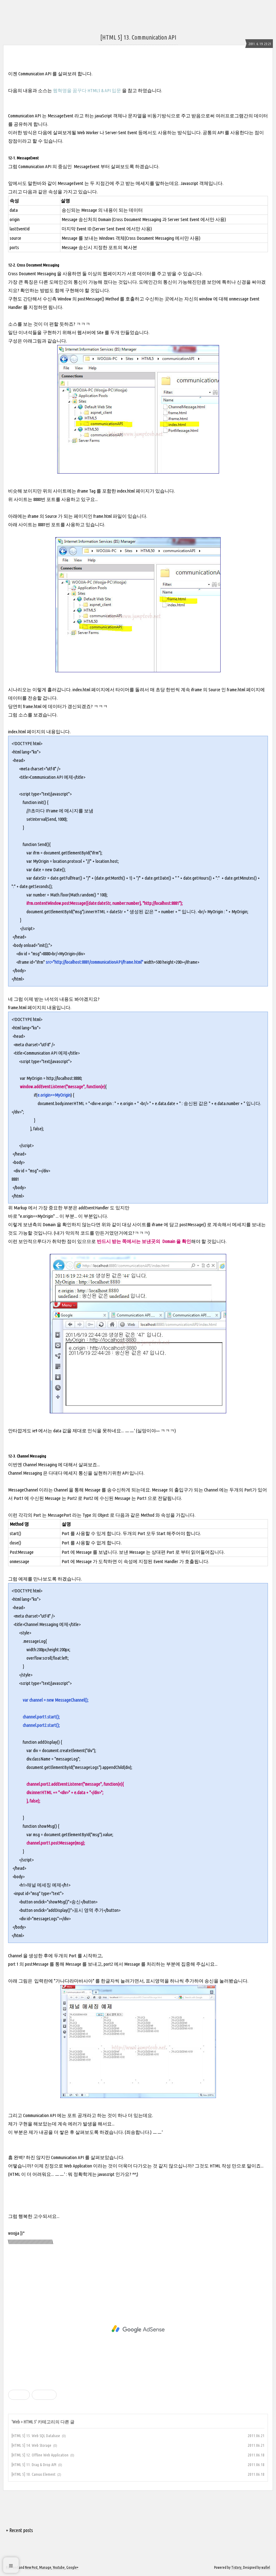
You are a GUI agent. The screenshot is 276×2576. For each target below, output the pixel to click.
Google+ (72, 2567)
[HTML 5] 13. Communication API (138, 37)
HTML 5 (30, 2421)
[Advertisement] (138, 2329)
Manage (45, 2567)
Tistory (236, 2567)
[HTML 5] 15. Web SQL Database (36, 2435)
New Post (31, 2567)
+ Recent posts (19, 2530)
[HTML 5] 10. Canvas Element (33, 2474)
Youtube (59, 2567)
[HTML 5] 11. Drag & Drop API (34, 2464)
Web (16, 2421)
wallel (265, 2567)
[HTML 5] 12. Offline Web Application (40, 2455)
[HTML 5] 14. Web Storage (31, 2445)
